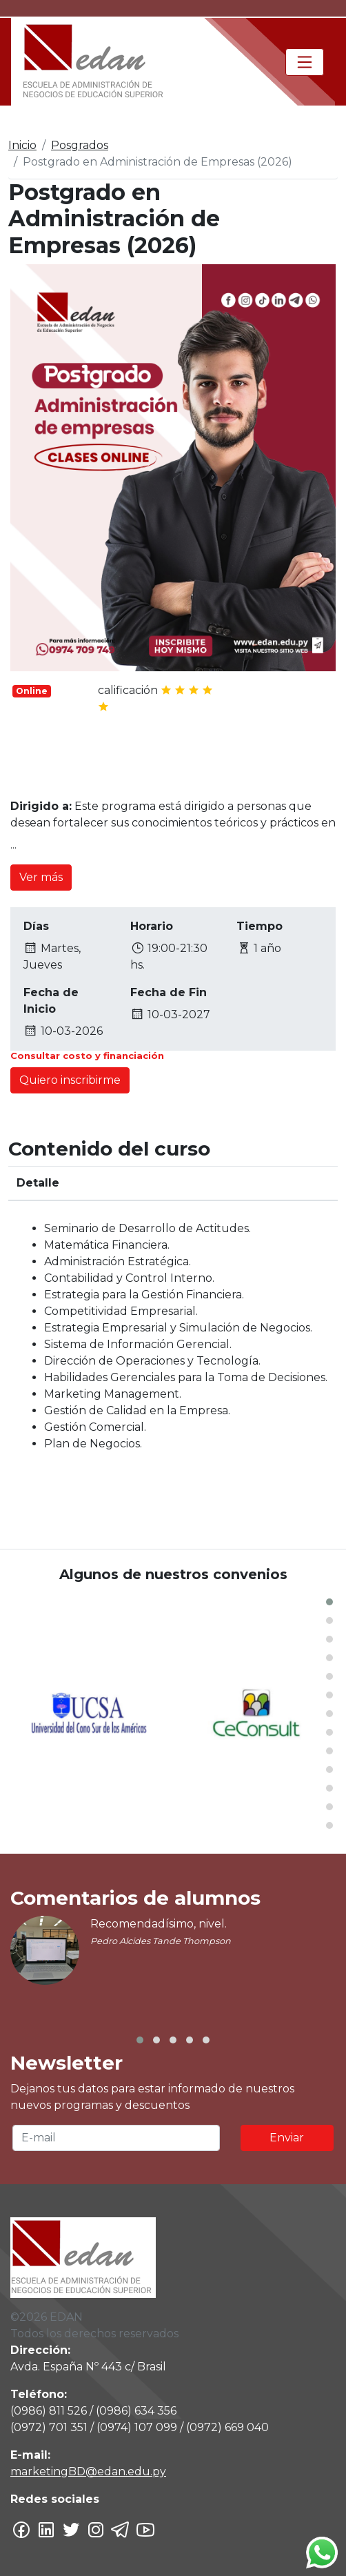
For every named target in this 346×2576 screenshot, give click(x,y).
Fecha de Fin (168, 992)
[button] (329, 1602)
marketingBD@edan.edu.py (88, 2471)
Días (36, 926)
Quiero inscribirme (70, 1080)
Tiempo (259, 926)
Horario (151, 926)
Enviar (286, 2137)
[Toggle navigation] (304, 62)
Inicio (22, 145)
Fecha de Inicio (51, 1000)
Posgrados (79, 145)
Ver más (41, 877)
